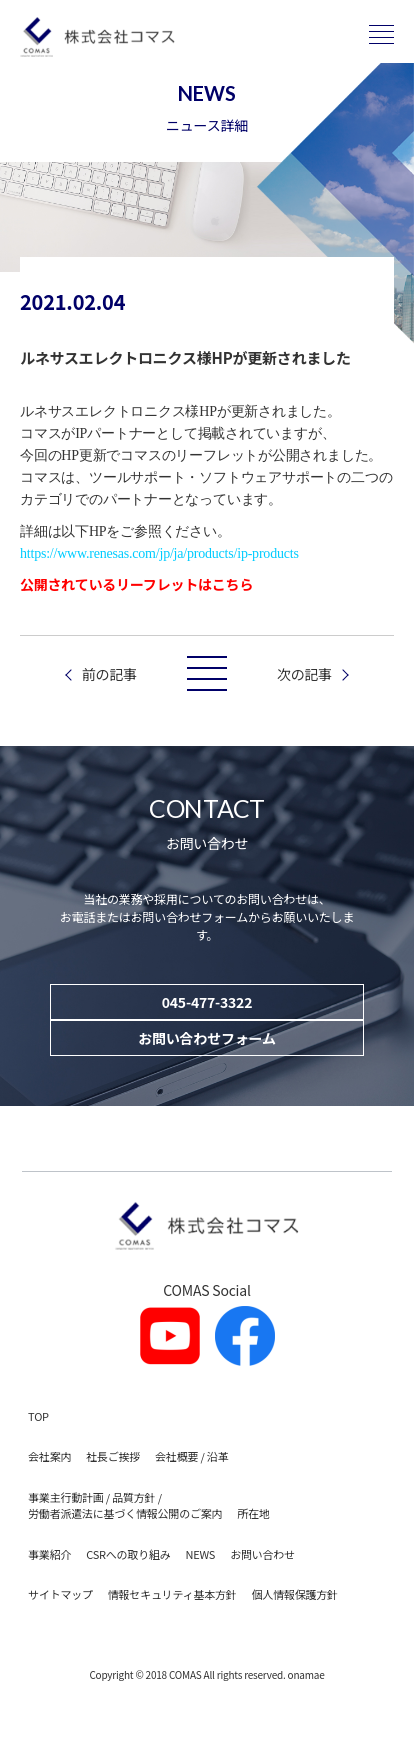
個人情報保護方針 (295, 1594)
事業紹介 (49, 1554)
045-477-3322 (207, 1002)
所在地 (253, 1513)
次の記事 (304, 674)
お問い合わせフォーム (206, 1038)
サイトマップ (60, 1594)
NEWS (200, 1554)
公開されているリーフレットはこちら (136, 584)
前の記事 (109, 674)
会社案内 (49, 1456)
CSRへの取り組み (128, 1554)
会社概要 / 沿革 (191, 1456)
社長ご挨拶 (113, 1456)
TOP (38, 1416)
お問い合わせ (262, 1554)
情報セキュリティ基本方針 (172, 1594)
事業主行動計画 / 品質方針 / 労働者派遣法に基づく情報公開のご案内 (125, 1505)
